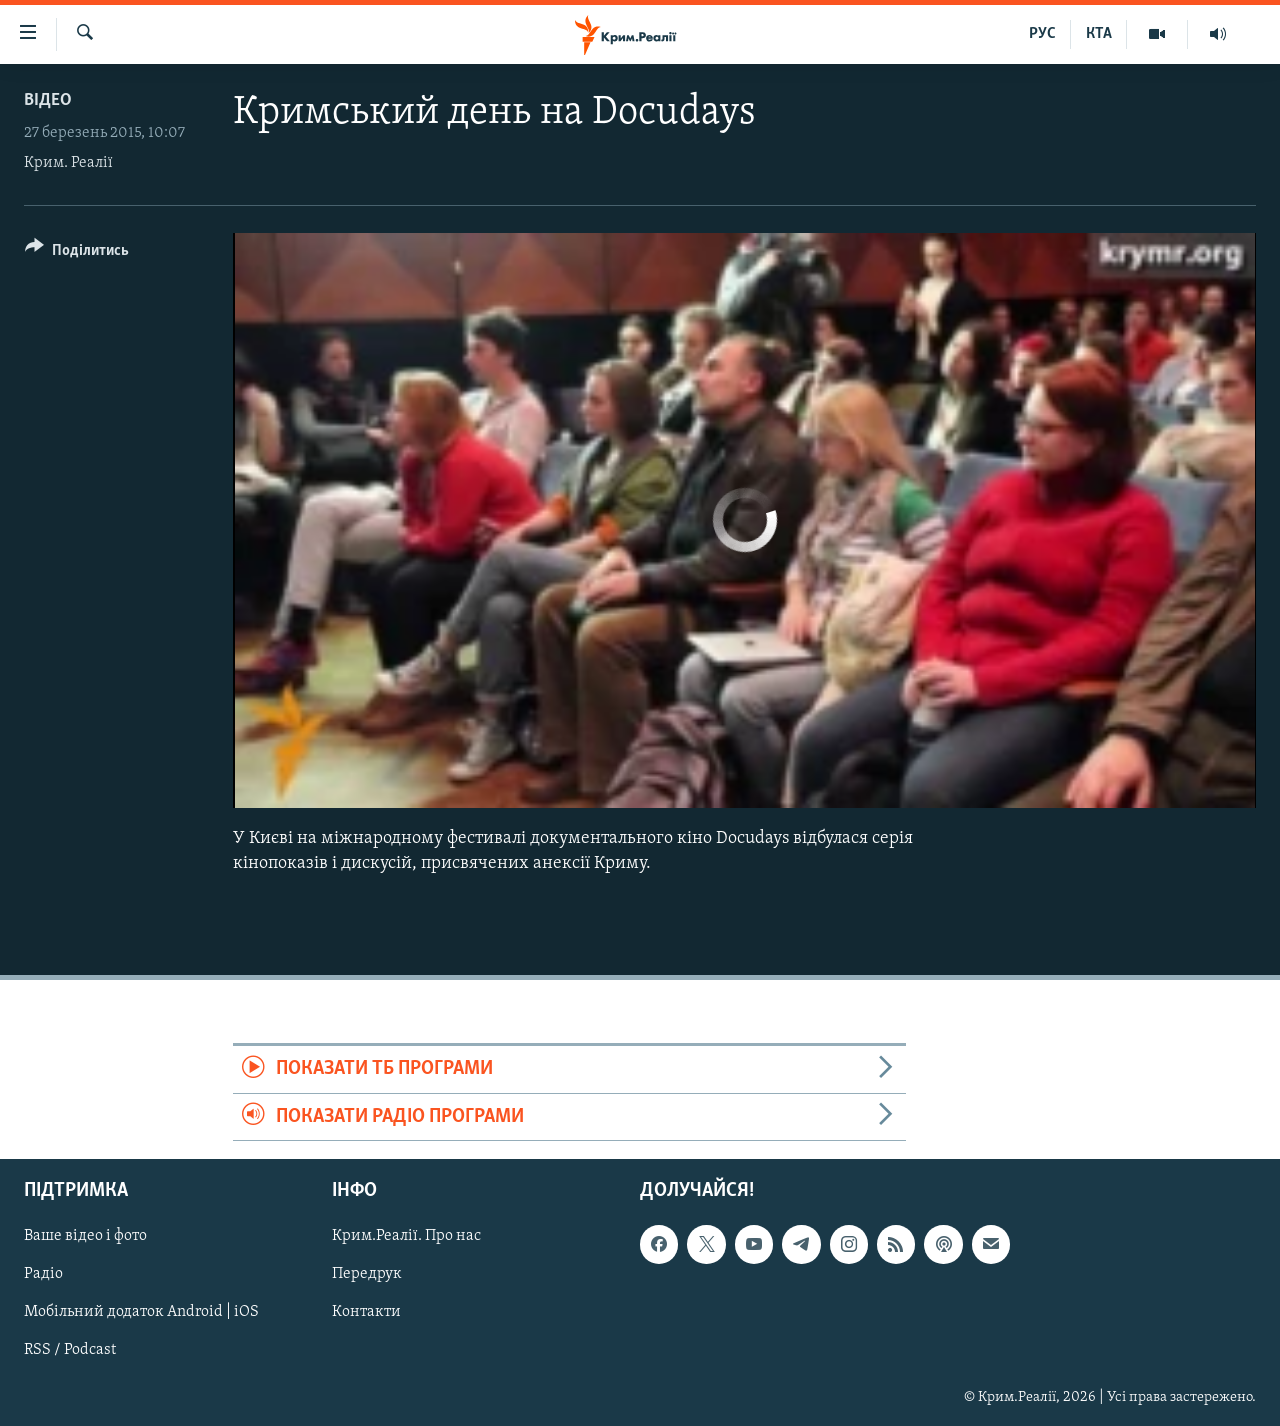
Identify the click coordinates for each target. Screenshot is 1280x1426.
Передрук (367, 1274)
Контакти (366, 1312)
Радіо (43, 1274)
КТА (1099, 34)
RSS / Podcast (70, 1351)
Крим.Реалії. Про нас (406, 1236)
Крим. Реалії (68, 163)
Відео (48, 100)
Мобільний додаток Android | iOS (141, 1312)
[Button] (77, 253)
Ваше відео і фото (85, 1236)
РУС (1042, 34)
